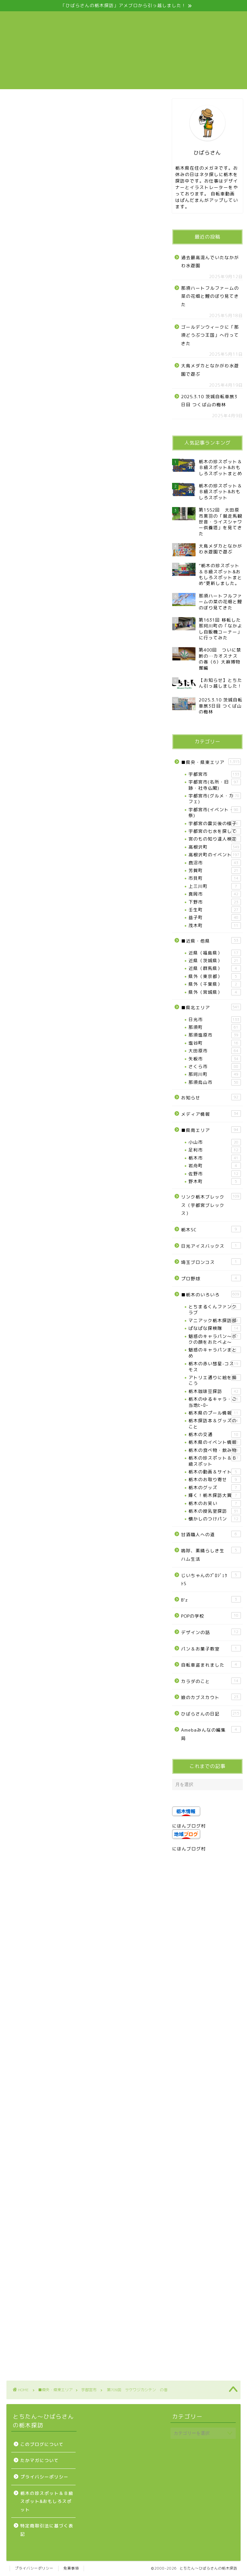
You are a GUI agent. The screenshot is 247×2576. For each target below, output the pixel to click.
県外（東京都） (214, 976)
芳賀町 (214, 870)
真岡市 (214, 894)
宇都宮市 (13, 109)
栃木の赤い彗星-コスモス (214, 1366)
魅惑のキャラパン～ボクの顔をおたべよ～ (214, 1339)
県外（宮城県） (214, 992)
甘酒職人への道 (211, 1534)
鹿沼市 (214, 863)
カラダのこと (211, 1681)
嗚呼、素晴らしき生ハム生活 (211, 1554)
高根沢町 (214, 847)
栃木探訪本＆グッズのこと (214, 1423)
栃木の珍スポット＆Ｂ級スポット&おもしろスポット (46, 2501)
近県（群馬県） (214, 968)
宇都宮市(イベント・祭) (214, 812)
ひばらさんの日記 (211, 1713)
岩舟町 (214, 1165)
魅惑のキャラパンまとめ (214, 1353)
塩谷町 (214, 1043)
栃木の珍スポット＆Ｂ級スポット (214, 1461)
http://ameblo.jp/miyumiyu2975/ (47, 1293)
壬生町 (214, 910)
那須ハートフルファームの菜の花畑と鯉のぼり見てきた (210, 296)
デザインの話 (211, 1632)
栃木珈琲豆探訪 (214, 1391)
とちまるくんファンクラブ (214, 1309)
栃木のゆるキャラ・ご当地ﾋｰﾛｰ (214, 1402)
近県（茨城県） (214, 960)
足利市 (214, 1150)
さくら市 (214, 1066)
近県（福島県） (214, 953)
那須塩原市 (214, 1035)
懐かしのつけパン (214, 1519)
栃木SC (211, 1229)
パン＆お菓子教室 (211, 1648)
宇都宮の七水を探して (214, 831)
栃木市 (214, 1158)
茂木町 (214, 925)
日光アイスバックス (211, 1245)
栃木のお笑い (214, 1503)
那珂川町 (214, 1074)
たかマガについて (39, 2460)
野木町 (214, 1181)
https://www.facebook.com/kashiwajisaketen (63, 1286)
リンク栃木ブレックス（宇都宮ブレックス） (211, 1204)
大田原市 (214, 1051)
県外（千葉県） (214, 984)
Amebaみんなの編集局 (211, 1733)
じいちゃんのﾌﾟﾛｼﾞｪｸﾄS (211, 1579)
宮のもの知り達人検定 (214, 839)
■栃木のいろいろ (211, 1294)
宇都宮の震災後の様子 (214, 823)
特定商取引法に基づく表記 (46, 2530)
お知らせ (211, 1097)
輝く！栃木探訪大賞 (214, 1495)
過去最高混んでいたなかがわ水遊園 (210, 261)
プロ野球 (211, 1278)
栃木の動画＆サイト (214, 1472)
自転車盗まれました (211, 1664)
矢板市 (214, 1059)
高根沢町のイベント (214, 854)
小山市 (214, 1142)
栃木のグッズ (214, 1487)
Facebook (49, 880)
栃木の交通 (214, 1434)
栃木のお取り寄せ (214, 1479)
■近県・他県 (211, 940)
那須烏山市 (214, 1082)
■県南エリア (211, 1129)
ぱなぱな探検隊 (214, 1328)
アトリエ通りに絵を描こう (214, 1380)
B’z (211, 1599)
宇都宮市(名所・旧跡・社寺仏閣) (214, 785)
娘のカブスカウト (211, 1697)
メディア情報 (211, 1113)
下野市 (214, 902)
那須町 (214, 1027)
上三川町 (214, 886)
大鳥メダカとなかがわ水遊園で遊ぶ (210, 369)
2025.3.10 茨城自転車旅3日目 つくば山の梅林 (209, 400)
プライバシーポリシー (44, 2477)
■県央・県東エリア (211, 761)
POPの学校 (211, 1615)
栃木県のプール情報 (214, 1413)
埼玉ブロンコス (211, 1261)
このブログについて (42, 2444)
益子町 (214, 917)
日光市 (214, 1019)
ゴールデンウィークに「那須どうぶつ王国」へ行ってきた (210, 335)
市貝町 (214, 878)
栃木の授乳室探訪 (214, 1511)
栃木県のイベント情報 (214, 1442)
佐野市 (214, 1173)
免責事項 (71, 2568)
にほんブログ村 (189, 1826)
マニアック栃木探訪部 (214, 1320)
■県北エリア (211, 1007)
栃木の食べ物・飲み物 (214, 1450)
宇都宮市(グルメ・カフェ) (214, 798)
